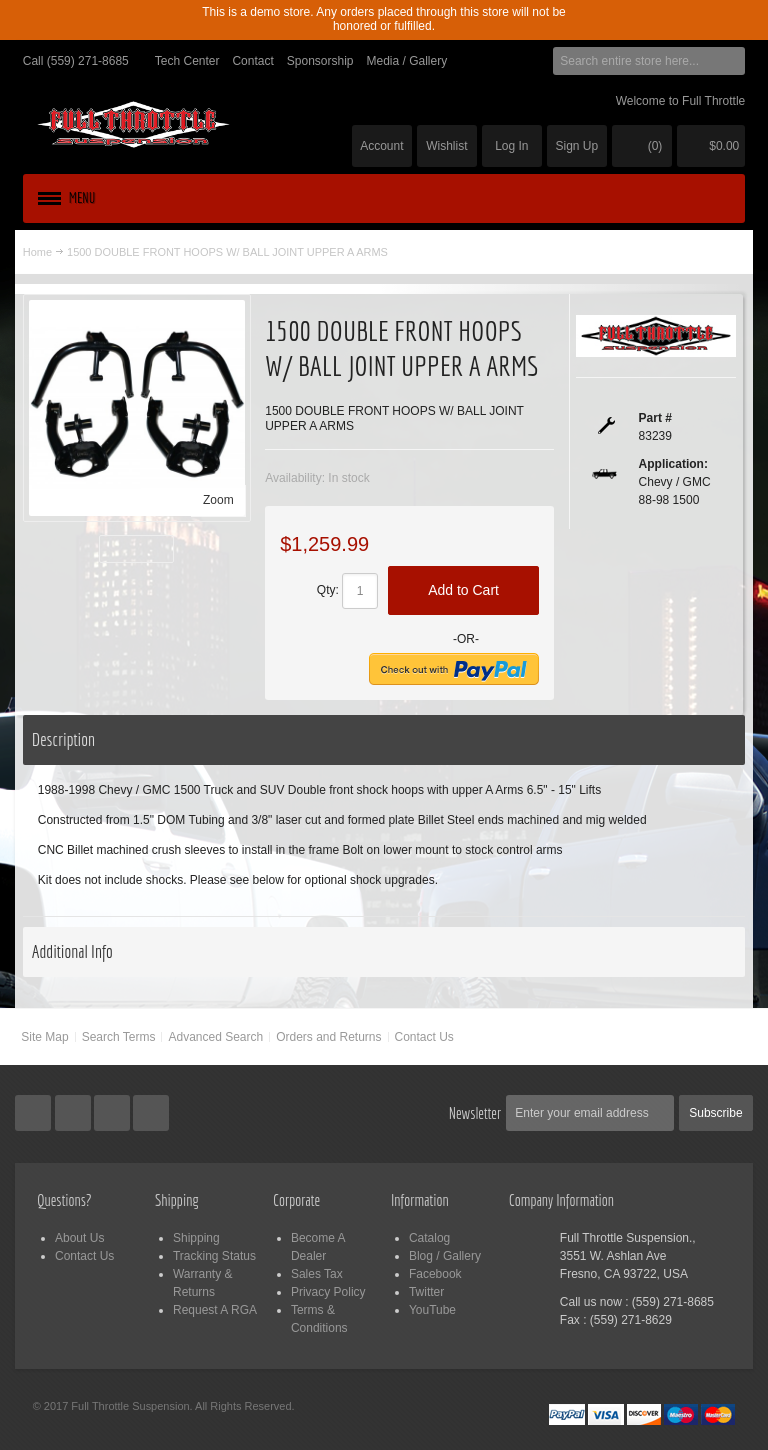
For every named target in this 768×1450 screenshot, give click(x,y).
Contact (252, 61)
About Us (79, 1238)
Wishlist (446, 146)
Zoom (218, 500)
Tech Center (187, 61)
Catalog (429, 1238)
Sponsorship (320, 61)
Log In (511, 146)
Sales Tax (317, 1274)
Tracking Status (214, 1256)
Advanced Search (215, 1037)
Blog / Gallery (445, 1256)
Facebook (435, 1274)
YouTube (432, 1310)
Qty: (328, 590)
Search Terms (119, 1037)
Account (381, 146)
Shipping (196, 1238)
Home (37, 252)
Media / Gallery (406, 61)
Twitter (426, 1292)
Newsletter (475, 1113)
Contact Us (424, 1037)
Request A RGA (215, 1310)
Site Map (44, 1037)
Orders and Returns (328, 1037)
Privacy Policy (328, 1292)
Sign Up (577, 146)
